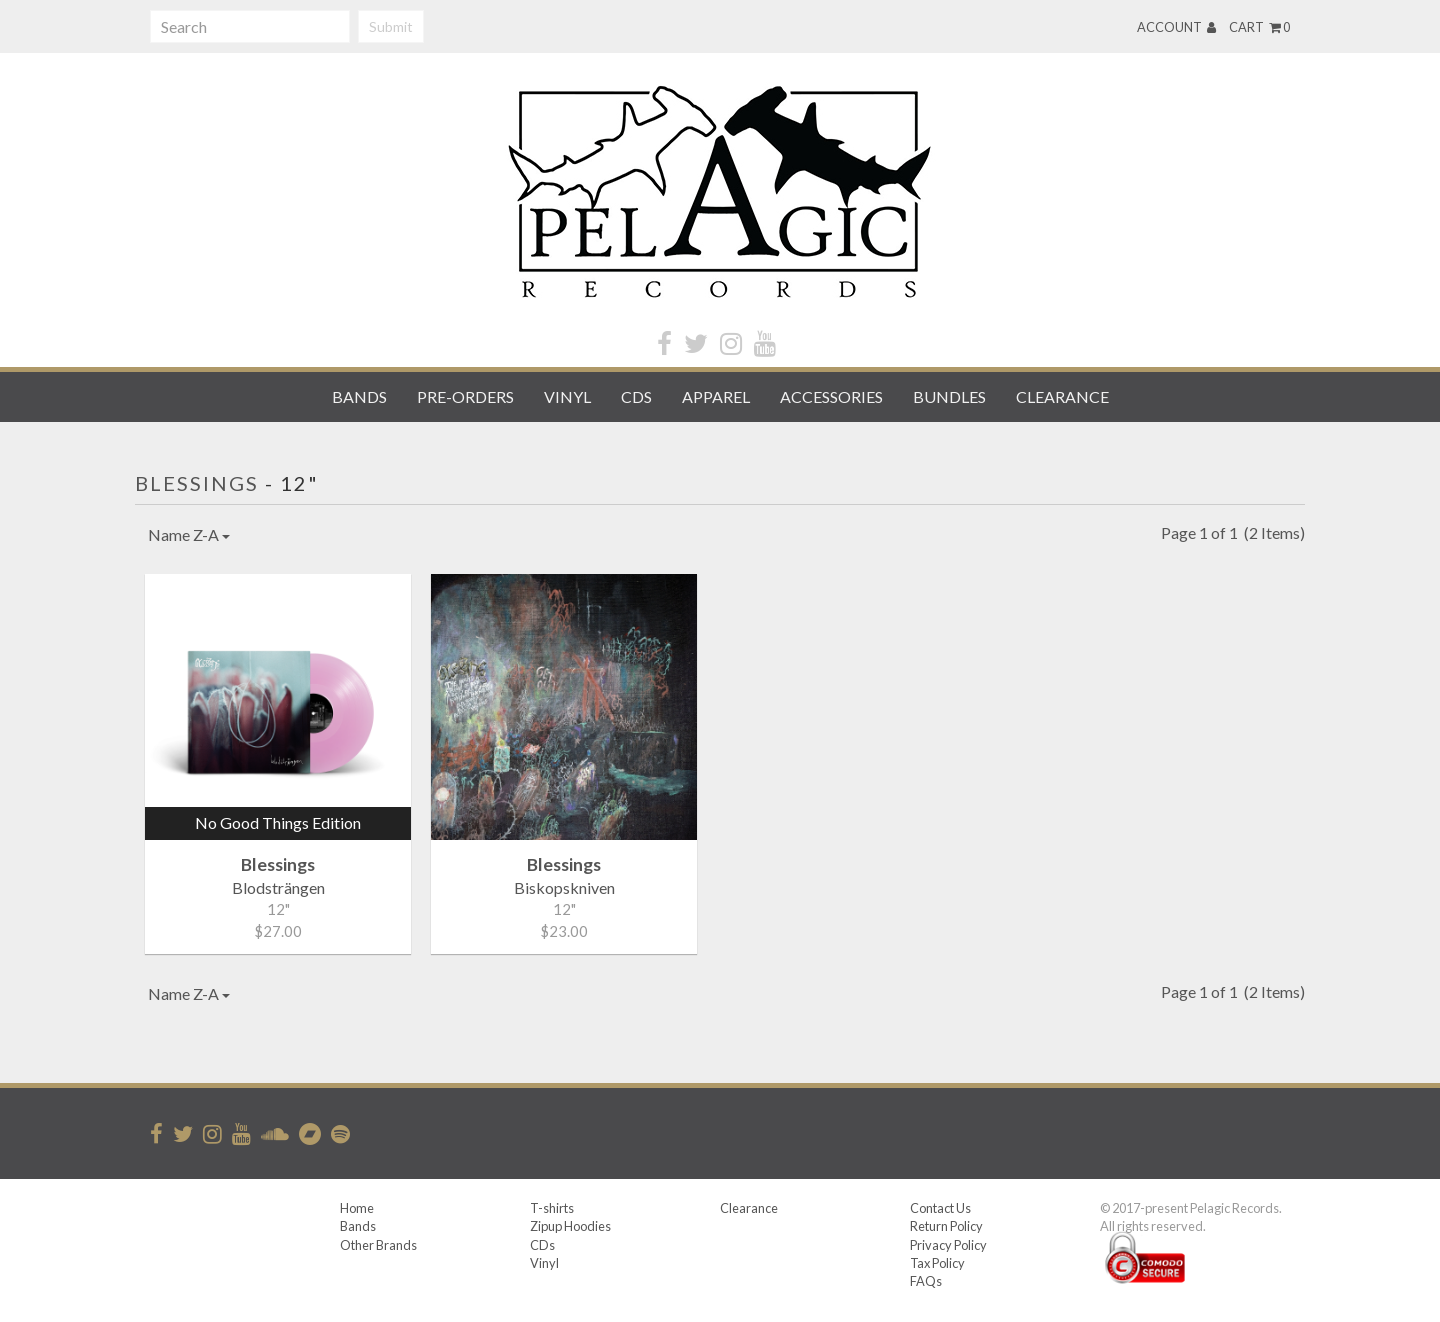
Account (1176, 27)
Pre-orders (465, 396)
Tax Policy (937, 1263)
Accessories (831, 396)
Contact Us (940, 1208)
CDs (636, 396)
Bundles (949, 396)
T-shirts (552, 1208)
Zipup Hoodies (570, 1226)
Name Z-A (189, 534)
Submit (391, 26)
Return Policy (946, 1226)
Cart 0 (1259, 27)
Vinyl (567, 396)
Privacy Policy (948, 1245)
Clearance (1062, 396)
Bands (359, 396)
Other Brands (378, 1245)
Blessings (197, 483)
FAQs (926, 1281)
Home (357, 1208)
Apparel (716, 396)
